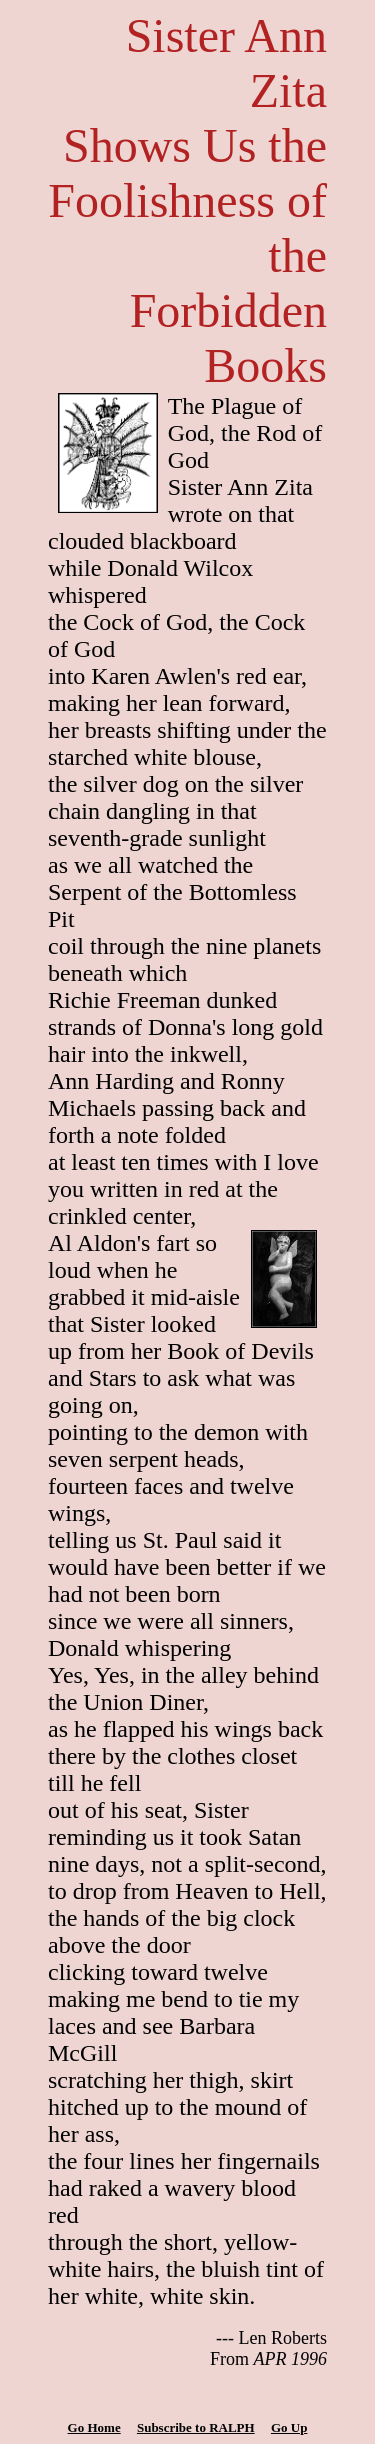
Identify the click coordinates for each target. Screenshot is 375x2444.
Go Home (94, 2427)
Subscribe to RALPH (196, 2427)
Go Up (289, 2427)
